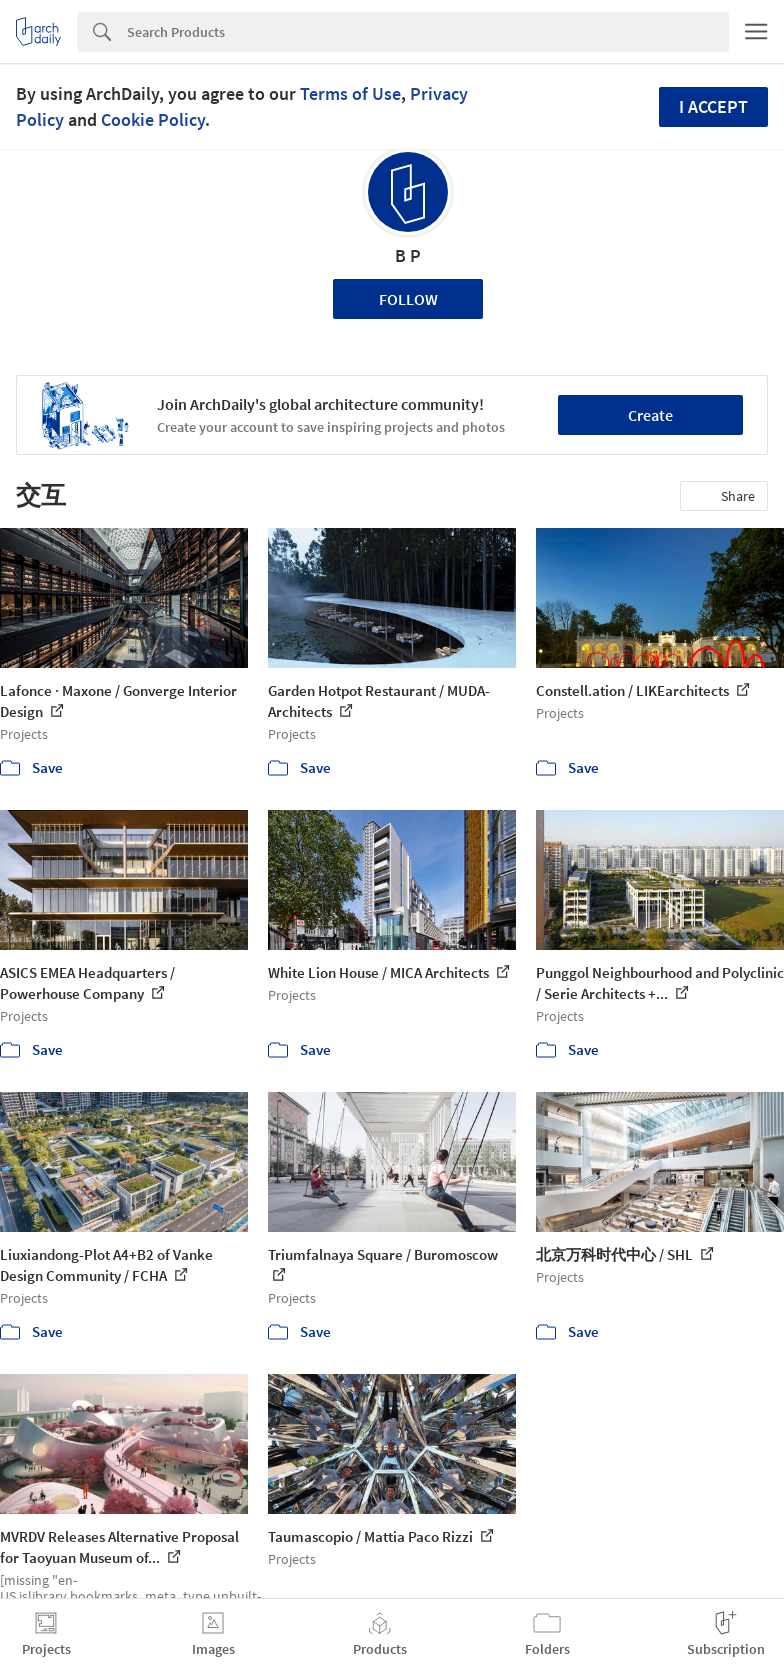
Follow (408, 299)
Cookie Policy (153, 119)
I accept (713, 106)
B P (408, 255)
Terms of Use (350, 93)
